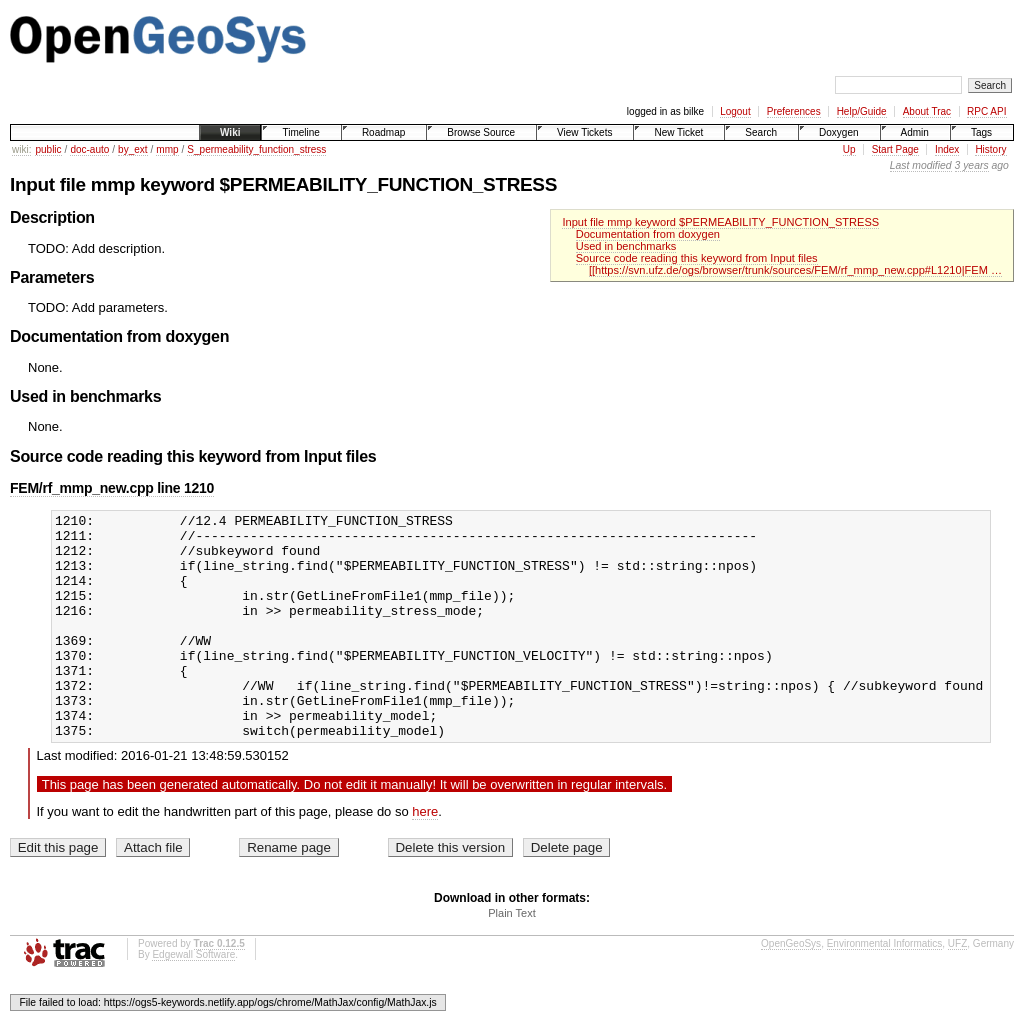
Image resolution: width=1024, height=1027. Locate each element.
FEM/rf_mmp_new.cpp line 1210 (112, 488)
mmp (167, 149)
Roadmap (383, 132)
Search (761, 132)
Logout (735, 111)
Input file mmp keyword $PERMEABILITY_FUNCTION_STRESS (720, 222)
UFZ (957, 988)
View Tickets (584, 132)
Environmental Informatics (885, 988)
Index (947, 149)
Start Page (895, 149)
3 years (972, 165)
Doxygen (838, 132)
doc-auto (89, 149)
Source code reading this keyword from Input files (697, 258)
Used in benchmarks (626, 246)
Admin (915, 132)
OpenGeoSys (791, 988)
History (990, 149)
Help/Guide (862, 111)
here (425, 856)
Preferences (794, 111)
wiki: (21, 149)
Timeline (300, 132)
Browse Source (481, 132)
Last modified (921, 165)
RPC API (986, 111)
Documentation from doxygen (648, 234)
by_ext (132, 149)
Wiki (230, 132)
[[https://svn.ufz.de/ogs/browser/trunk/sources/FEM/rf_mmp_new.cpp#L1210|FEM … (795, 270)
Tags (981, 132)
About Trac (927, 111)
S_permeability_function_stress (256, 149)
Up (849, 149)
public (48, 149)
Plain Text (512, 958)
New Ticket (678, 132)
